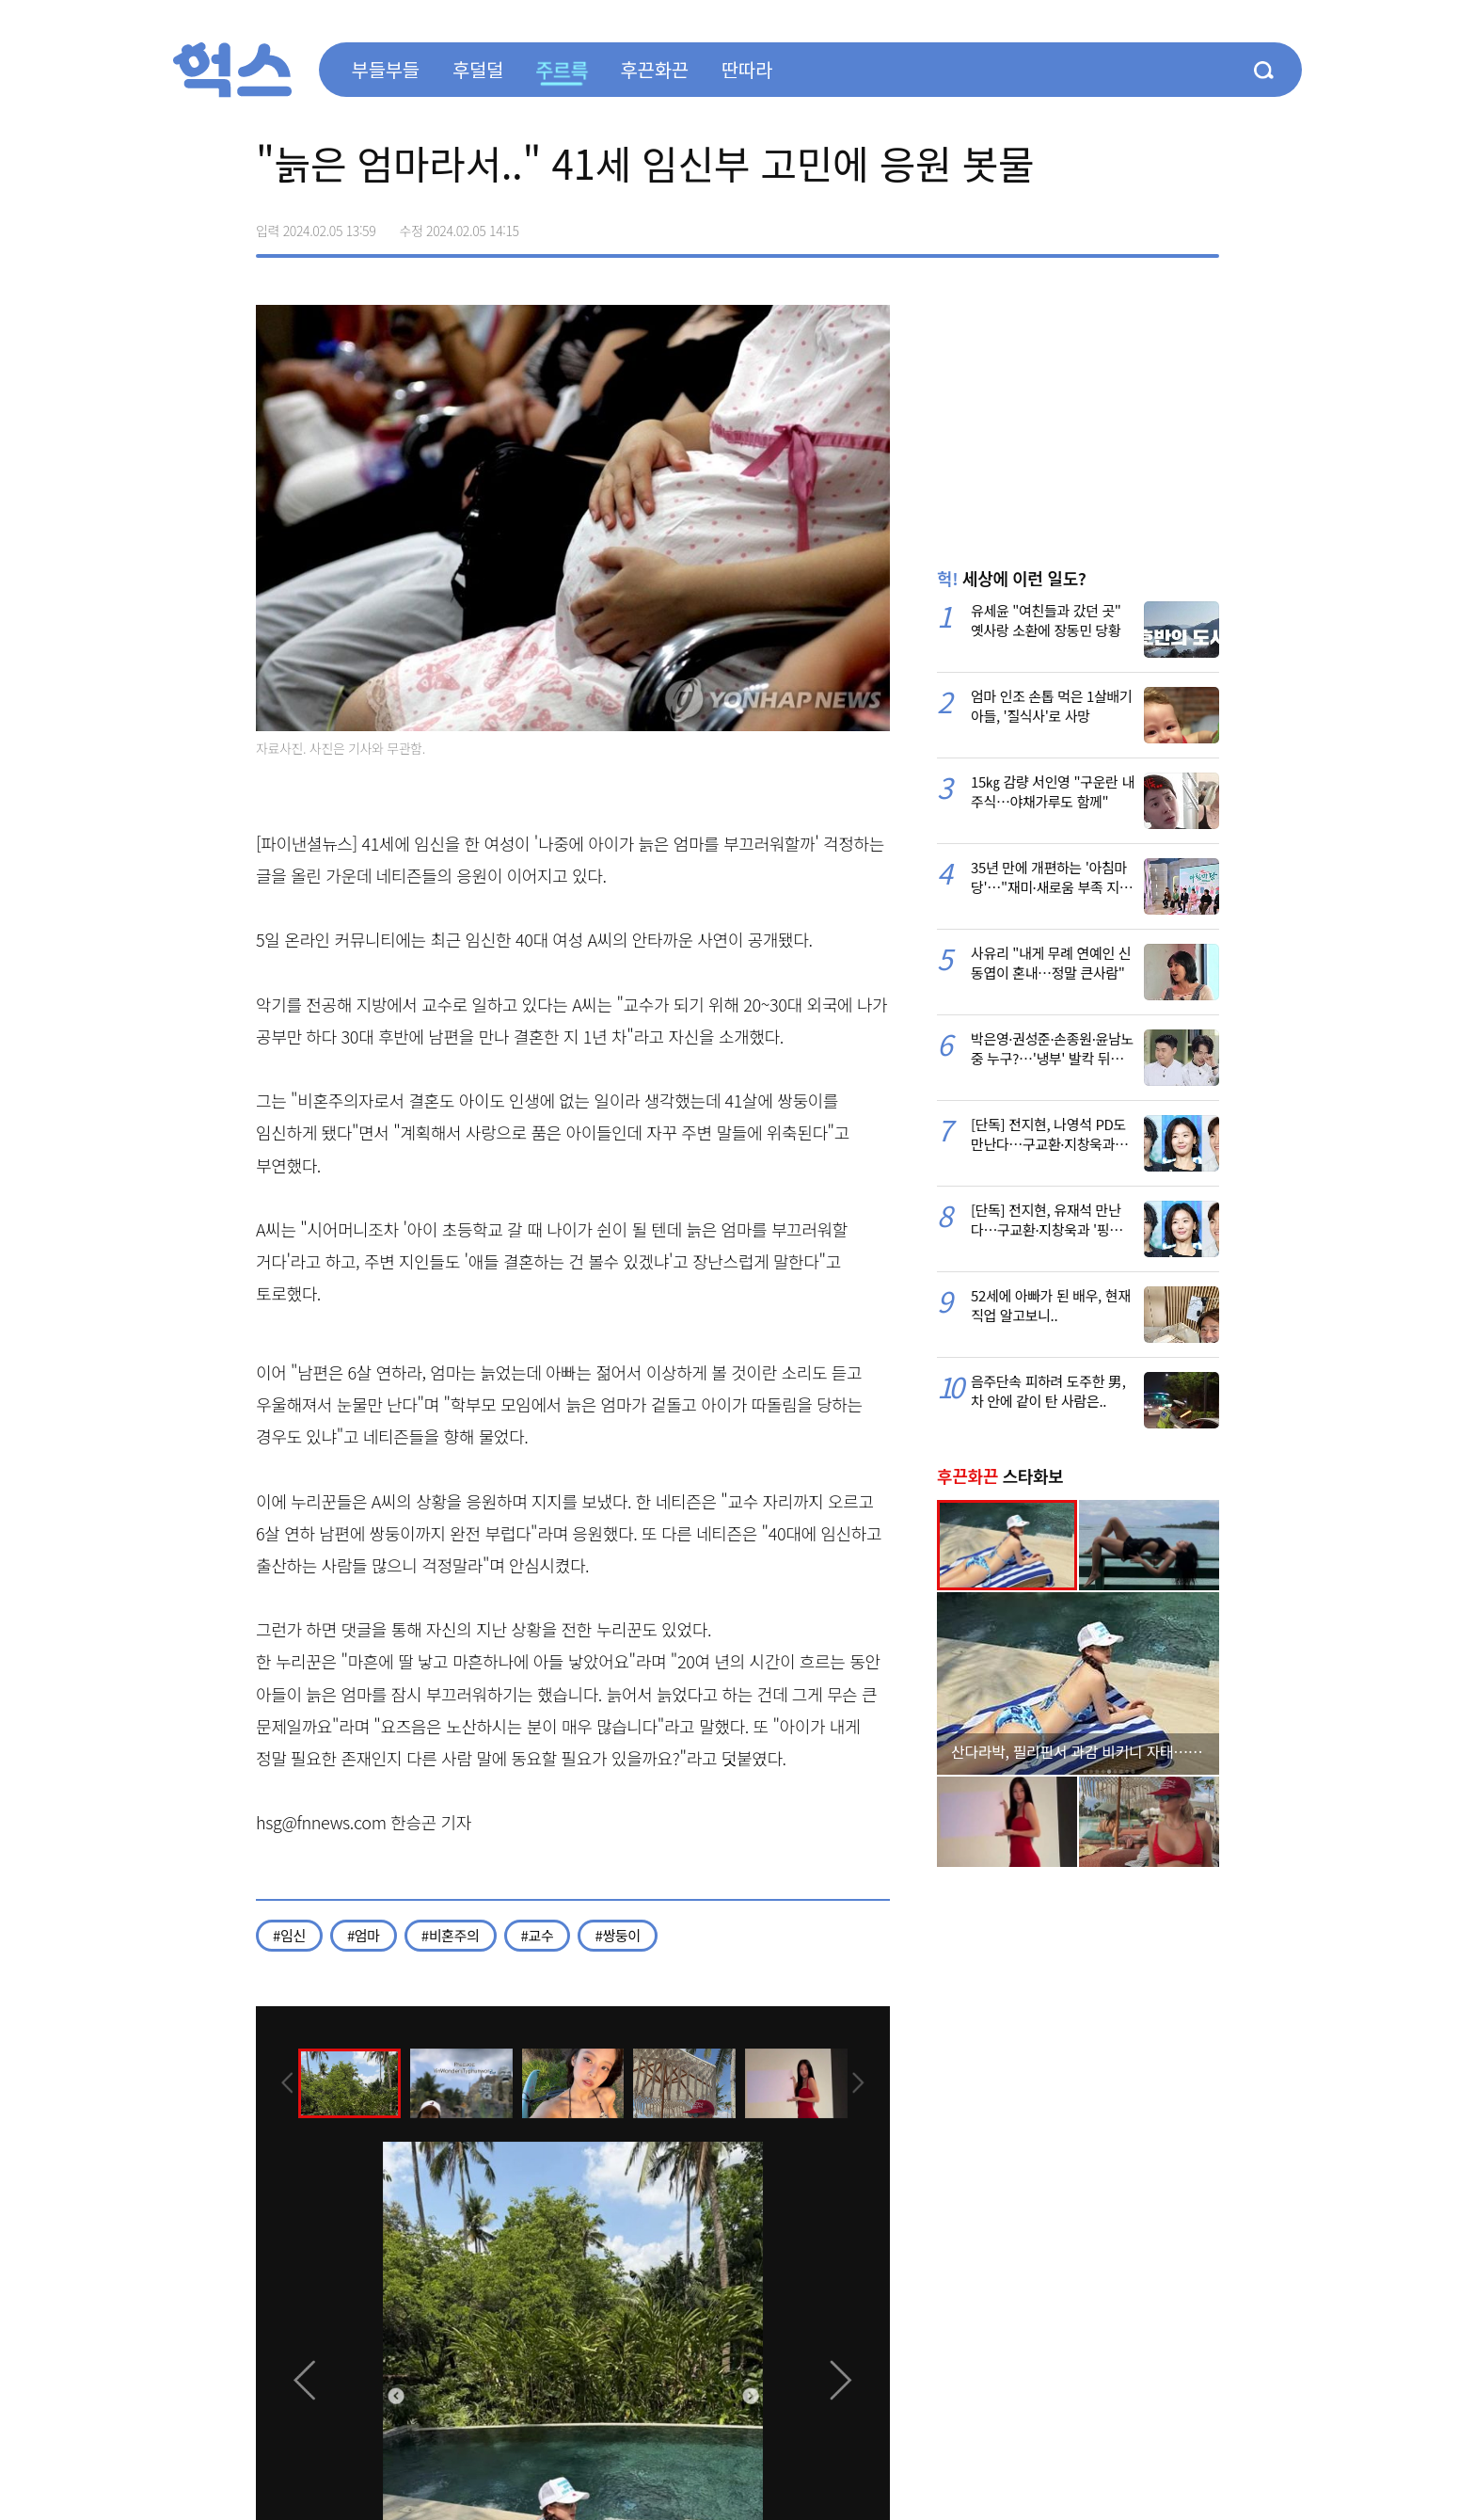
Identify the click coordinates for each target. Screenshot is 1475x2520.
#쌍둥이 (617, 1935)
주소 (1204, 224)
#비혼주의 (450, 1935)
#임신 (289, 1935)
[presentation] (281, 2081)
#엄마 (363, 1935)
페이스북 (1086, 224)
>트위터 (1125, 224)
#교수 (537, 1935)
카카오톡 (1165, 224)
